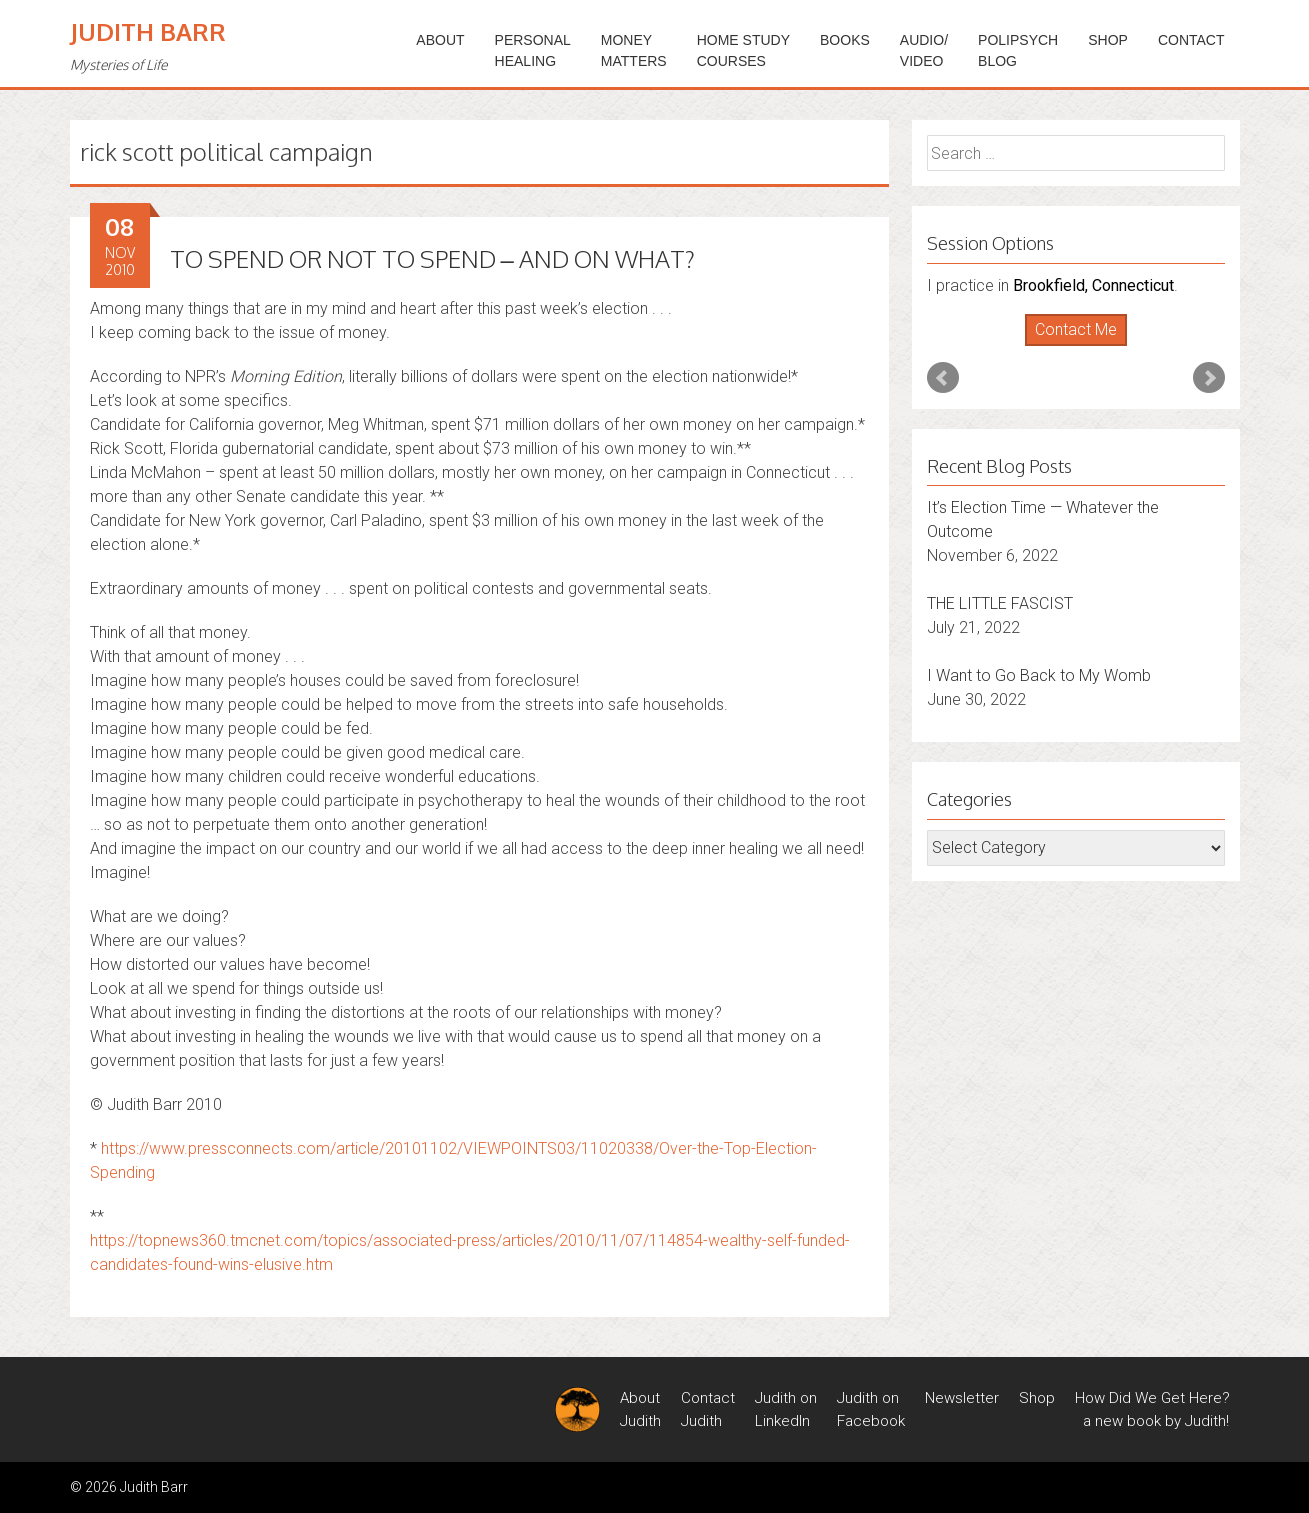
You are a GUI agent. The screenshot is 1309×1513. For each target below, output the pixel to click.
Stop (1083, 346)
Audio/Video (924, 50)
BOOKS (845, 40)
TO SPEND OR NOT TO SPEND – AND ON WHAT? (432, 258)
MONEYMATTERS (634, 50)
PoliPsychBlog (1018, 50)
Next (1209, 378)
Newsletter (962, 1398)
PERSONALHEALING (533, 50)
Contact (1191, 40)
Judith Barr (148, 31)
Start (1068, 346)
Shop (1108, 40)
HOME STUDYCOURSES (743, 50)
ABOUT (440, 40)
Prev (943, 378)
